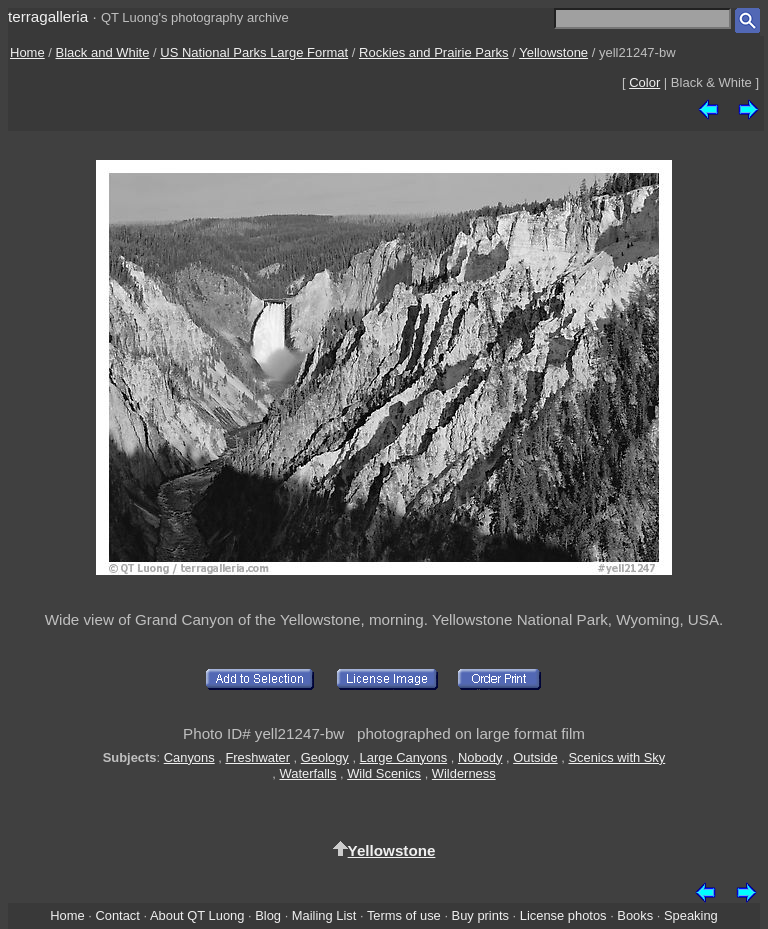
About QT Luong (197, 915)
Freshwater (257, 757)
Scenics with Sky (616, 757)
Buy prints (480, 915)
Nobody (480, 757)
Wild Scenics (384, 773)
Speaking (691, 915)
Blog (268, 915)
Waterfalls (308, 773)
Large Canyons (404, 757)
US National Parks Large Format (254, 52)
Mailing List (324, 915)
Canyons (189, 757)
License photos (563, 915)
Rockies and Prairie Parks (434, 52)
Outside (535, 757)
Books (635, 915)
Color (644, 82)
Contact (117, 915)
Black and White (103, 52)
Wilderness (464, 773)
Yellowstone (553, 52)
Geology (325, 757)
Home (27, 52)
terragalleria (48, 16)
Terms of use (404, 915)
